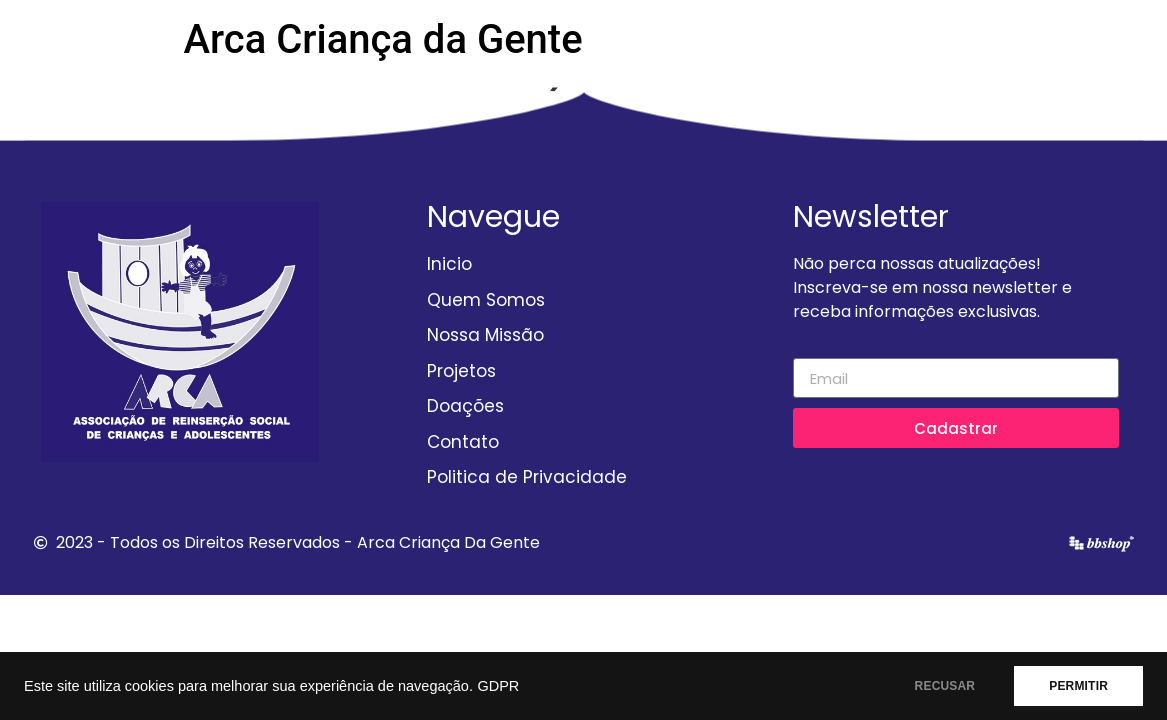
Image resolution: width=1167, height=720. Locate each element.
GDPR (498, 686)
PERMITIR (1078, 686)
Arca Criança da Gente (383, 39)
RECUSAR (945, 686)
